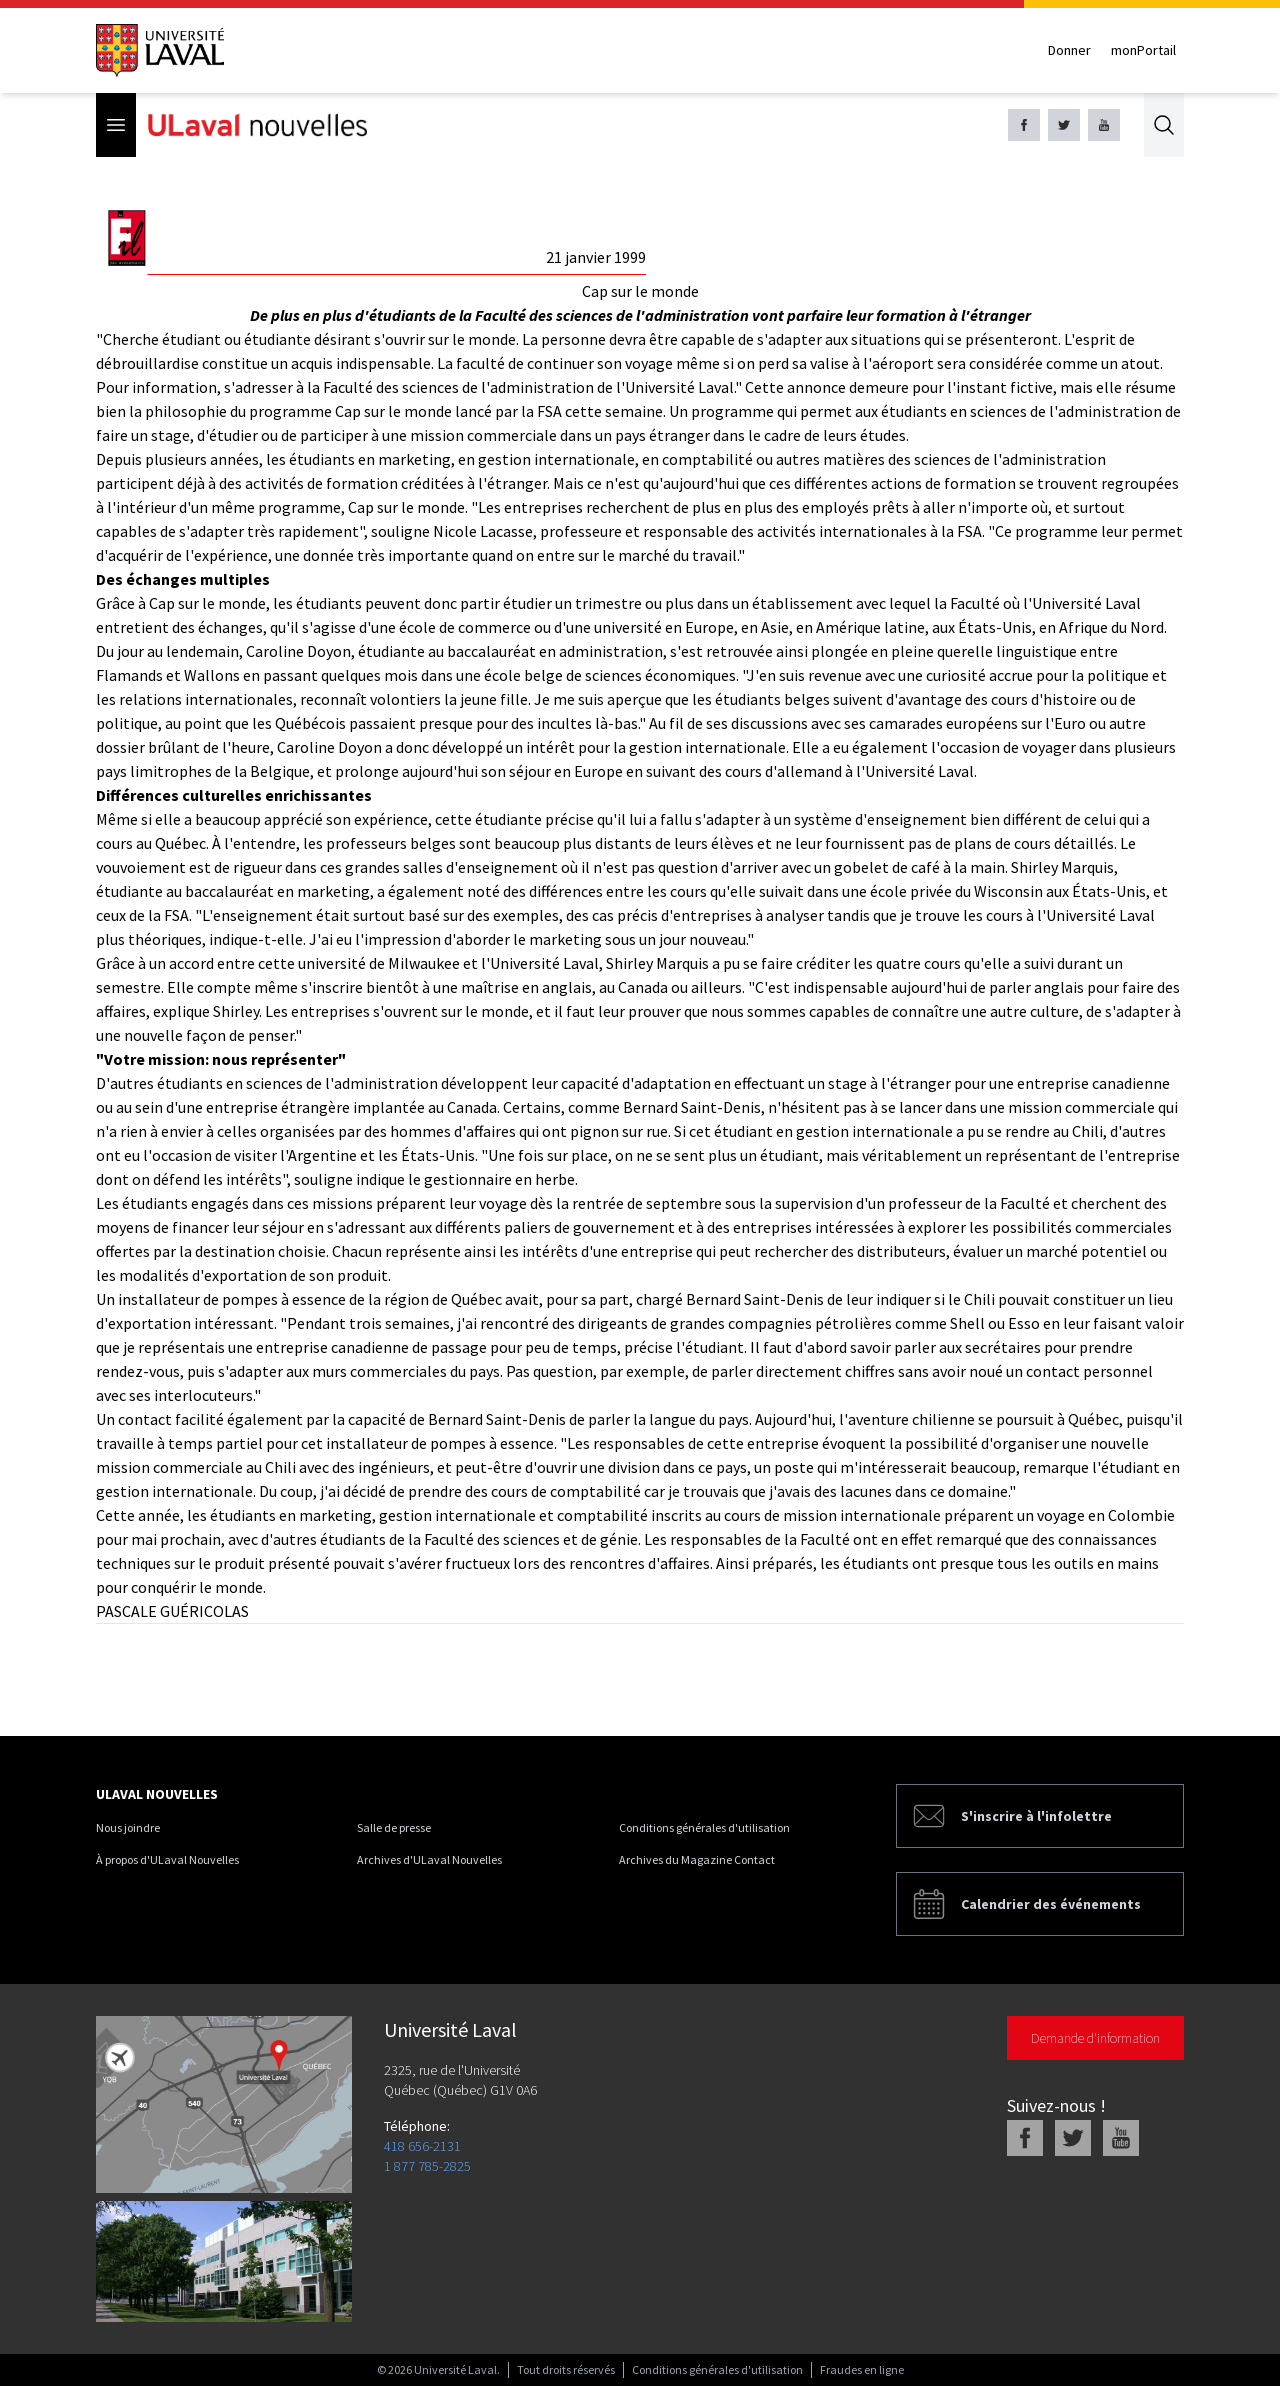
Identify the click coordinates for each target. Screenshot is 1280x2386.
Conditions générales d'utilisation (704, 1827)
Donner (1069, 50)
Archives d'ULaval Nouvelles (429, 1859)
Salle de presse (394, 1827)
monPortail (1143, 50)
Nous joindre (128, 1827)
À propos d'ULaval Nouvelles (167, 1859)
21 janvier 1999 (596, 257)
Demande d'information (1095, 2038)
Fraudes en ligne (862, 2369)
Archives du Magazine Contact (697, 1859)
